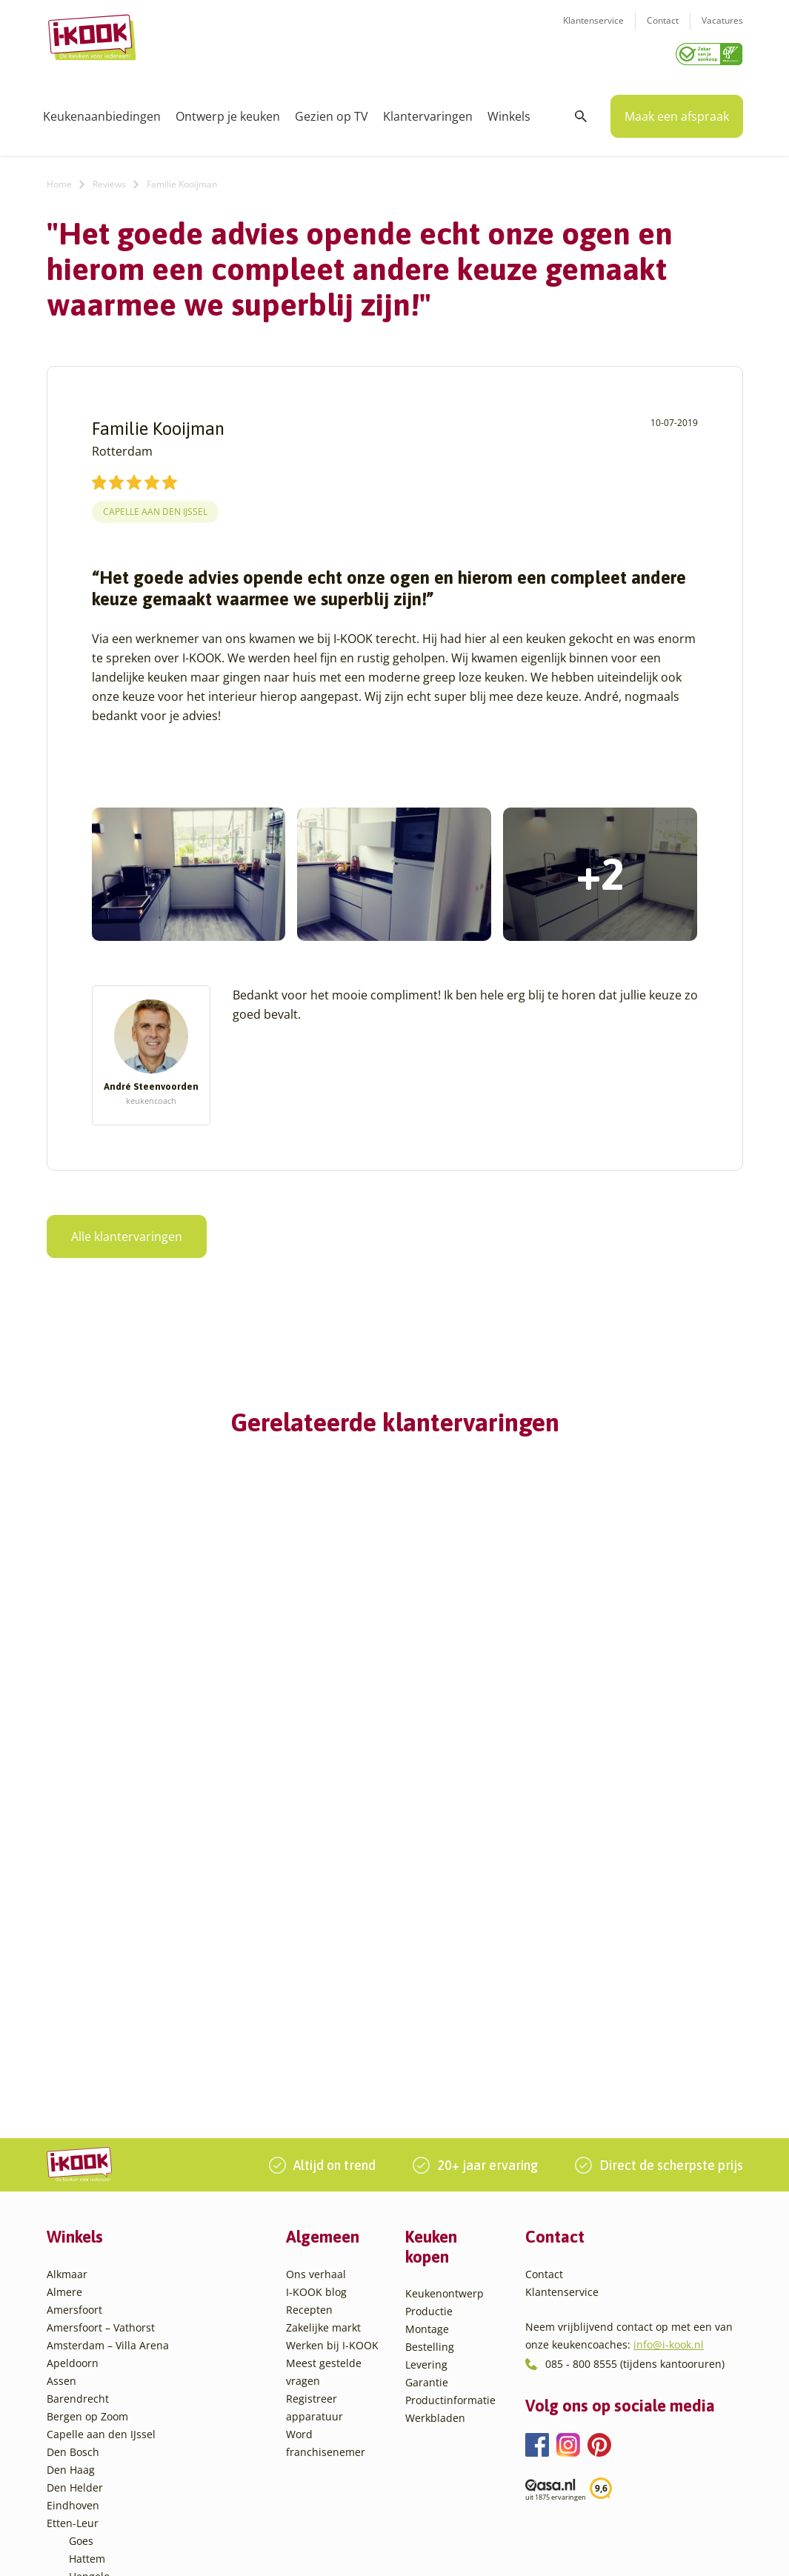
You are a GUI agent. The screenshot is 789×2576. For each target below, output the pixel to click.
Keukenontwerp (444, 2000)
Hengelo (89, 2283)
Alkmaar (67, 1981)
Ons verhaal (316, 1981)
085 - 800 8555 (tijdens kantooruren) (635, 2070)
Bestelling (429, 2053)
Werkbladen (435, 2124)
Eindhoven (73, 2212)
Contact (663, 30)
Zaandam (92, 2461)
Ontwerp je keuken (228, 111)
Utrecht (87, 2407)
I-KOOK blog (316, 1998)
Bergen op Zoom (87, 2123)
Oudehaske (97, 2354)
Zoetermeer (98, 2479)
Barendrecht (78, 2105)
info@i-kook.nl (668, 2051)
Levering (426, 2071)
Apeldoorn (73, 2070)
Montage (427, 2035)
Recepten (309, 2016)
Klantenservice (593, 30)
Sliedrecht (94, 2390)
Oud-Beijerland (107, 2336)
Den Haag (71, 2176)
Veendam (92, 2425)
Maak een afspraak (677, 111)
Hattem (87, 2265)
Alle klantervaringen (126, 1231)
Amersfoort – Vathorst (101, 2034)
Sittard (85, 2372)
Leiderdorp (96, 2319)
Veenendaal (98, 2443)
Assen (61, 2087)
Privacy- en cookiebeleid (432, 2549)
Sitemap (516, 2549)
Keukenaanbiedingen (102, 111)
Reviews (109, 179)
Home (59, 179)
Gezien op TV (331, 111)
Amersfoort (74, 2016)
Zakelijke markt (323, 2034)
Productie (429, 2018)
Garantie (426, 2089)
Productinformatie (450, 2107)
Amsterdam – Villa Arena (108, 2052)
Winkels (508, 111)
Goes (81, 2247)
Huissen (89, 2301)
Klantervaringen (428, 111)
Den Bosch (73, 2158)
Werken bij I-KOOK (332, 2052)
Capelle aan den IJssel (155, 506)
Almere (64, 1998)
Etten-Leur (73, 2230)
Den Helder (75, 2194)
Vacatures (722, 30)
